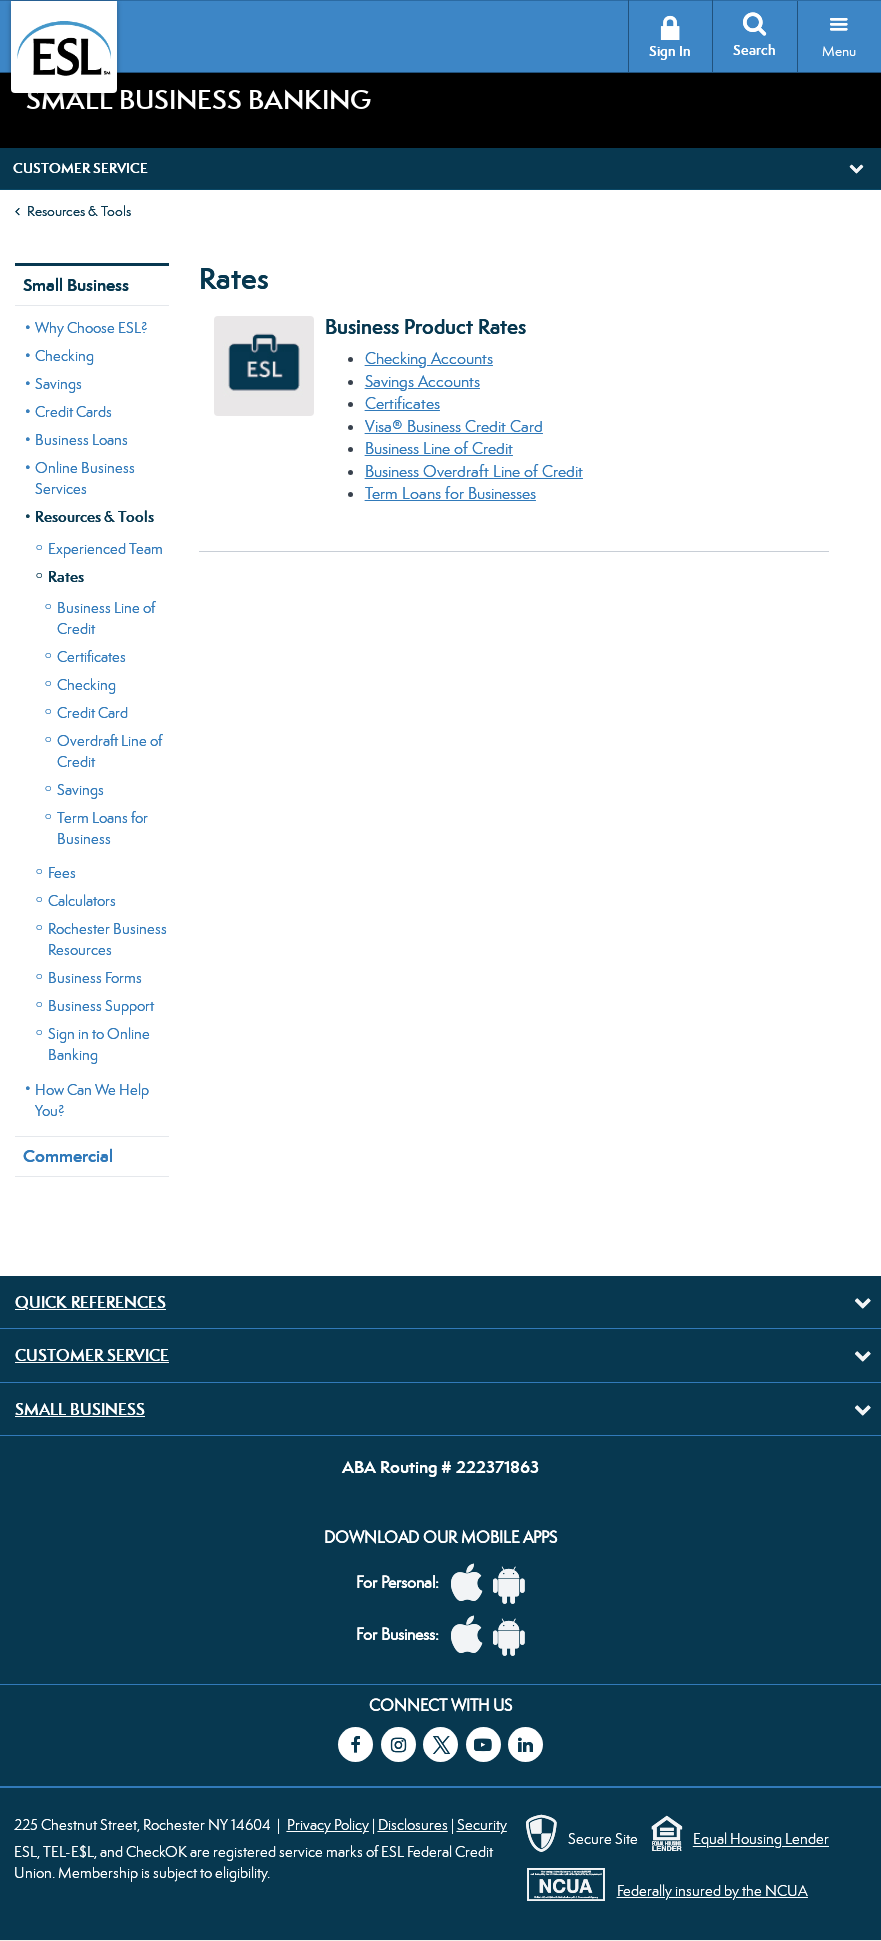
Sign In (670, 51)
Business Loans (81, 439)
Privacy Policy (328, 1824)
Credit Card (92, 712)
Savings (58, 383)
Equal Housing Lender (761, 1839)
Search (754, 50)
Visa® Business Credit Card (454, 426)
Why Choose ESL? (91, 327)
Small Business (76, 285)
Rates (66, 576)
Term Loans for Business (102, 828)
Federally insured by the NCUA (712, 1890)
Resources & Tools (79, 211)
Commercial (68, 1156)
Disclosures (413, 1824)
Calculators (82, 900)
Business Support (101, 1005)
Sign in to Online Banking (99, 1044)
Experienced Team (105, 548)
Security (482, 1824)
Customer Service (92, 1355)
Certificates (91, 656)
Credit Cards (73, 411)
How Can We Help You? (92, 1100)
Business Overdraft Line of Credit (474, 471)
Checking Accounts (429, 358)
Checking (64, 355)
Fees (62, 872)
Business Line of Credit (106, 618)
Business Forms (95, 977)
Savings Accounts (422, 381)
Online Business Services (85, 478)
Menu (839, 51)
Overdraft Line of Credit (109, 751)
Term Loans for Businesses (450, 493)
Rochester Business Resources (107, 939)
